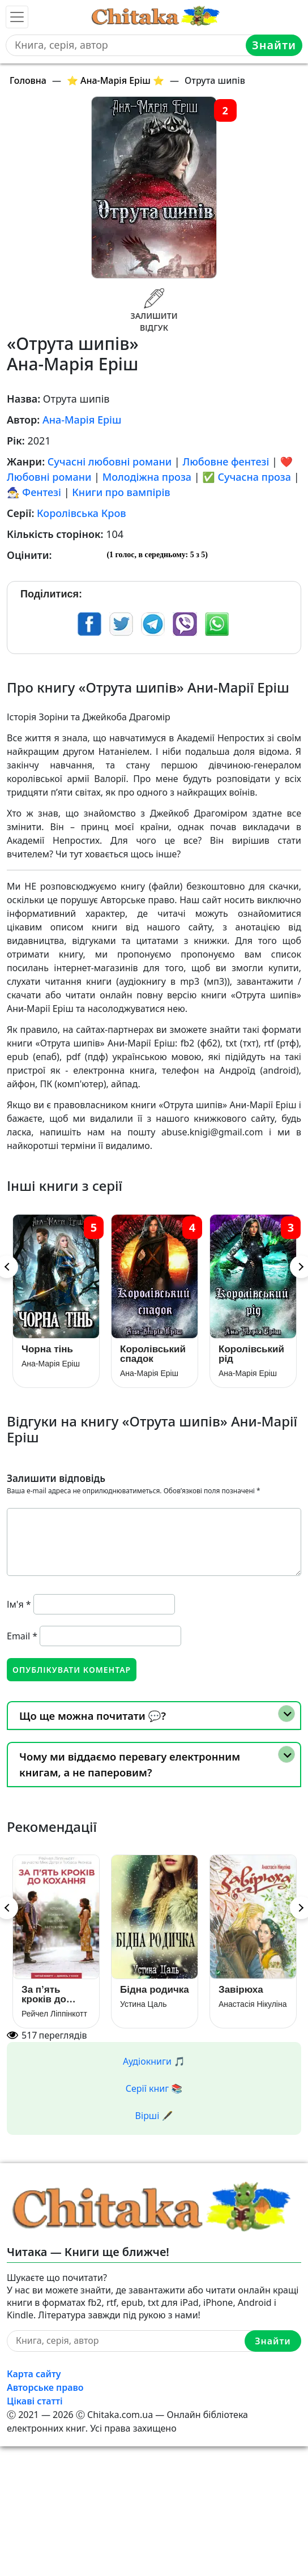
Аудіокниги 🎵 (154, 2061)
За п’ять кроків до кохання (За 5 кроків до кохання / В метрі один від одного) (53, 1994)
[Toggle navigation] (17, 17)
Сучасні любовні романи (110, 461)
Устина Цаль (143, 2004)
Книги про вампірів (121, 492)
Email (22, 1636)
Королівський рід (251, 1354)
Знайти (274, 45)
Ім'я (19, 1604)
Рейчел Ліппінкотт (54, 2013)
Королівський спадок (153, 1354)
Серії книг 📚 (154, 2088)
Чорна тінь (47, 1349)
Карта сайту (34, 2374)
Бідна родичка (154, 1989)
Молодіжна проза (146, 477)
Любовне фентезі (225, 461)
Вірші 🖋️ (154, 2115)
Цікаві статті (35, 2401)
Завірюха (241, 1989)
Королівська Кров (81, 513)
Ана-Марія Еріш (81, 419)
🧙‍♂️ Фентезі (34, 492)
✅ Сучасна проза (246, 477)
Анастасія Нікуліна (252, 2004)
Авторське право (45, 2387)
